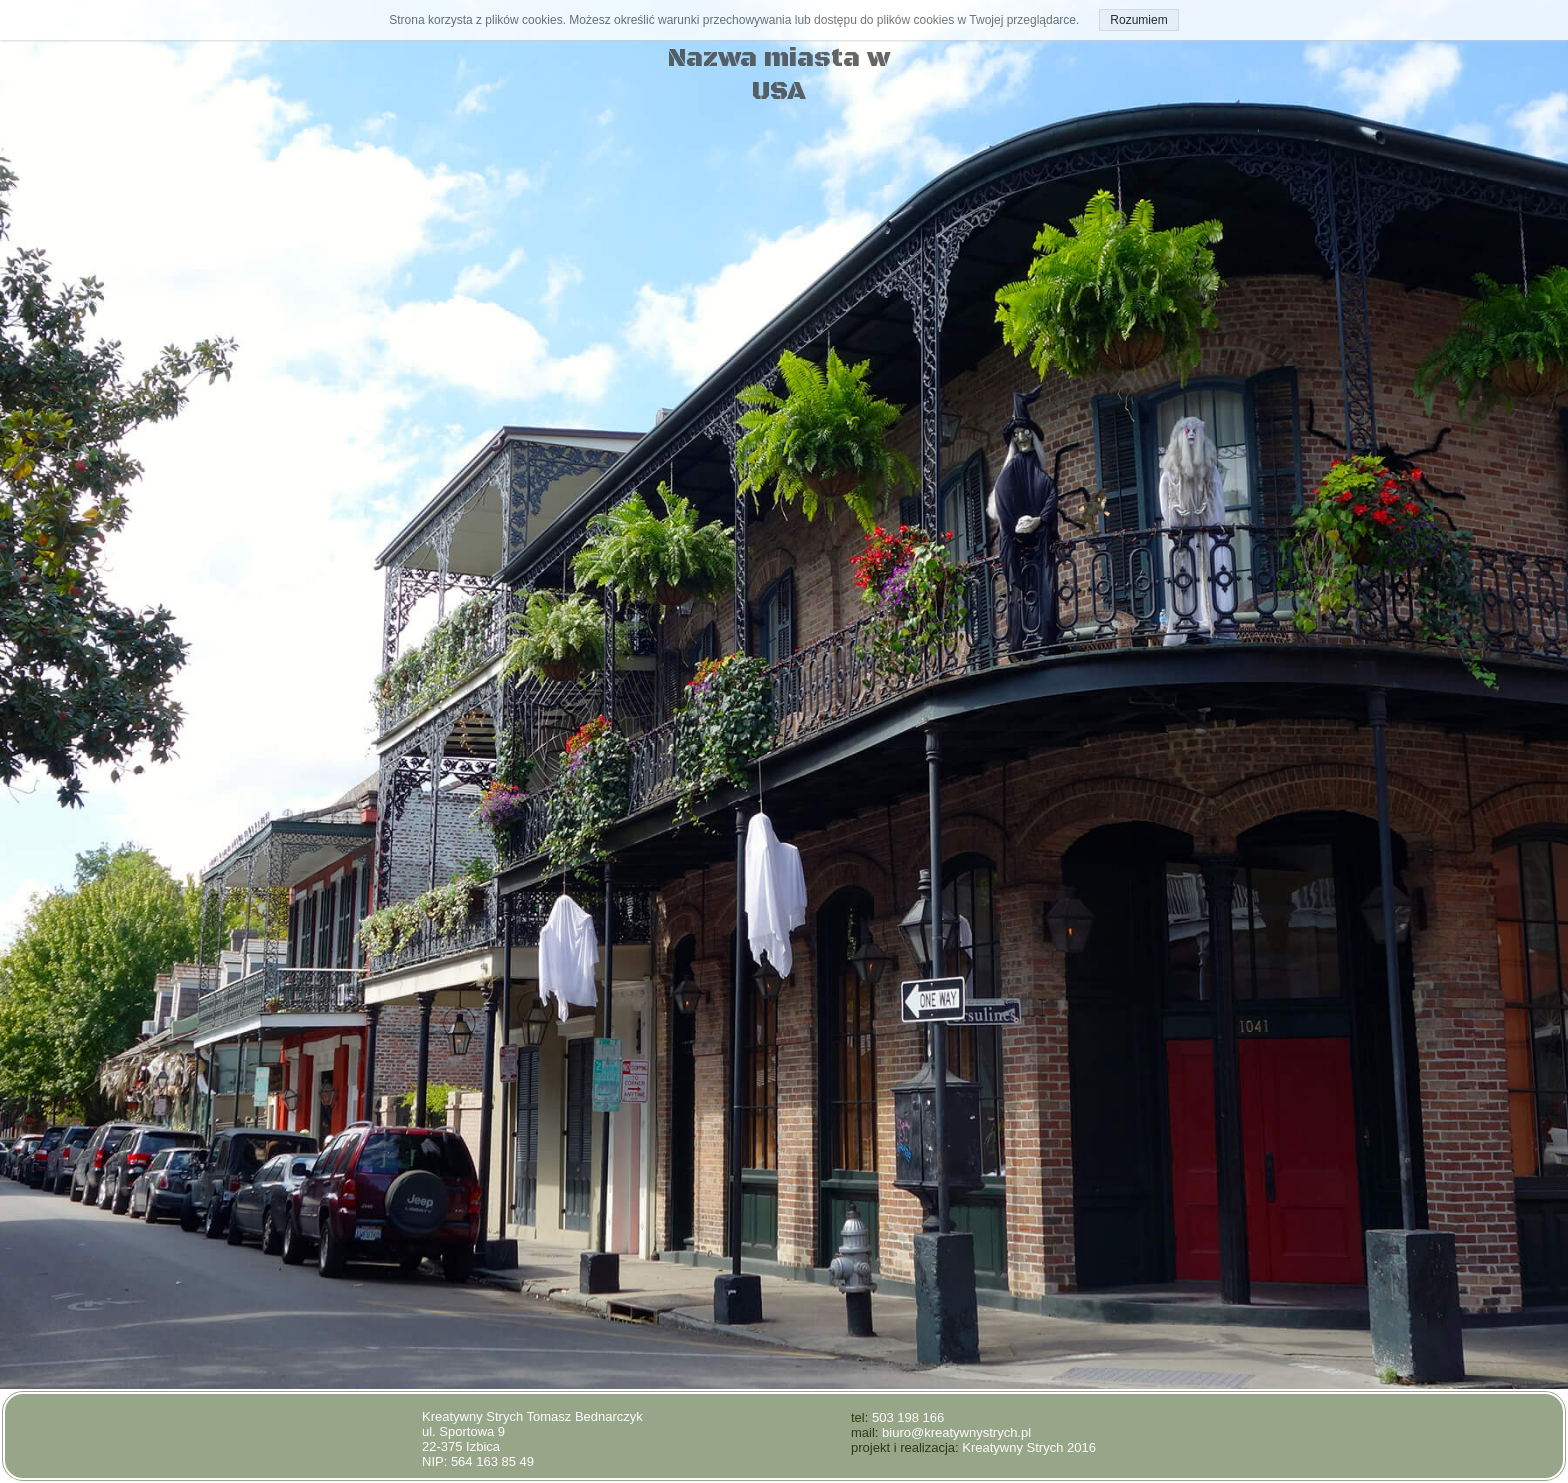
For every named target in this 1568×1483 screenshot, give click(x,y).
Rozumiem (1138, 20)
